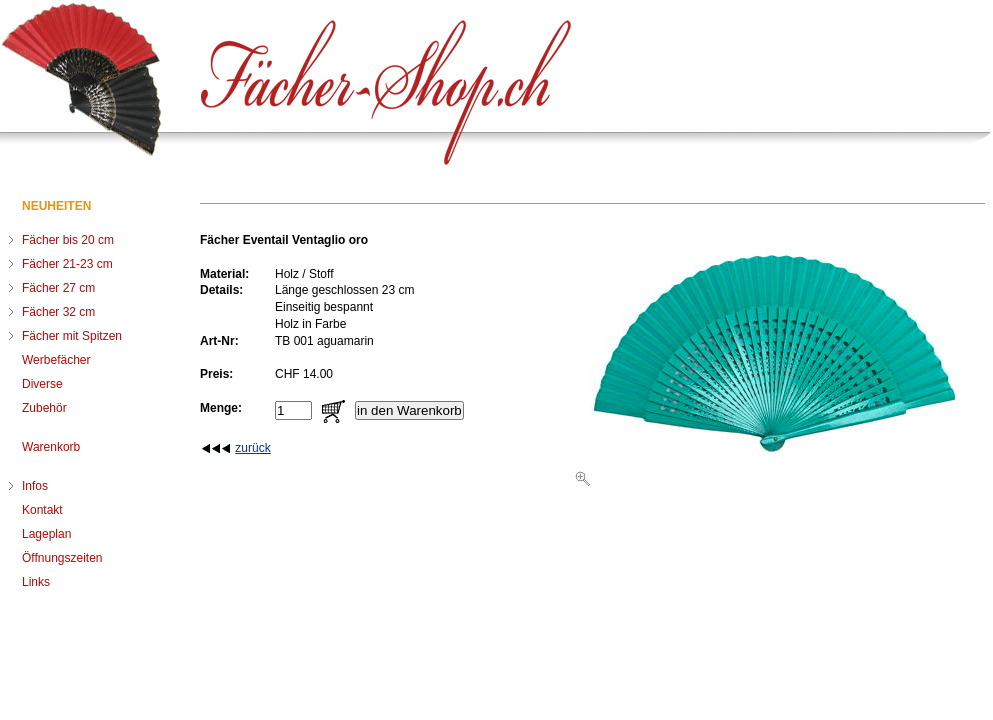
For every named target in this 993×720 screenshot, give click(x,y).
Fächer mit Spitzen (72, 336)
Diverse (42, 384)
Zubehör (44, 408)
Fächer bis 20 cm (68, 240)
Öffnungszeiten (62, 558)
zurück (252, 448)
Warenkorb (51, 447)
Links (36, 582)
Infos (35, 486)
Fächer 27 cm (58, 288)
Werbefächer (56, 360)
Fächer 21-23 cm (67, 264)
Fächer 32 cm (58, 312)
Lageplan (46, 534)
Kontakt (42, 510)
